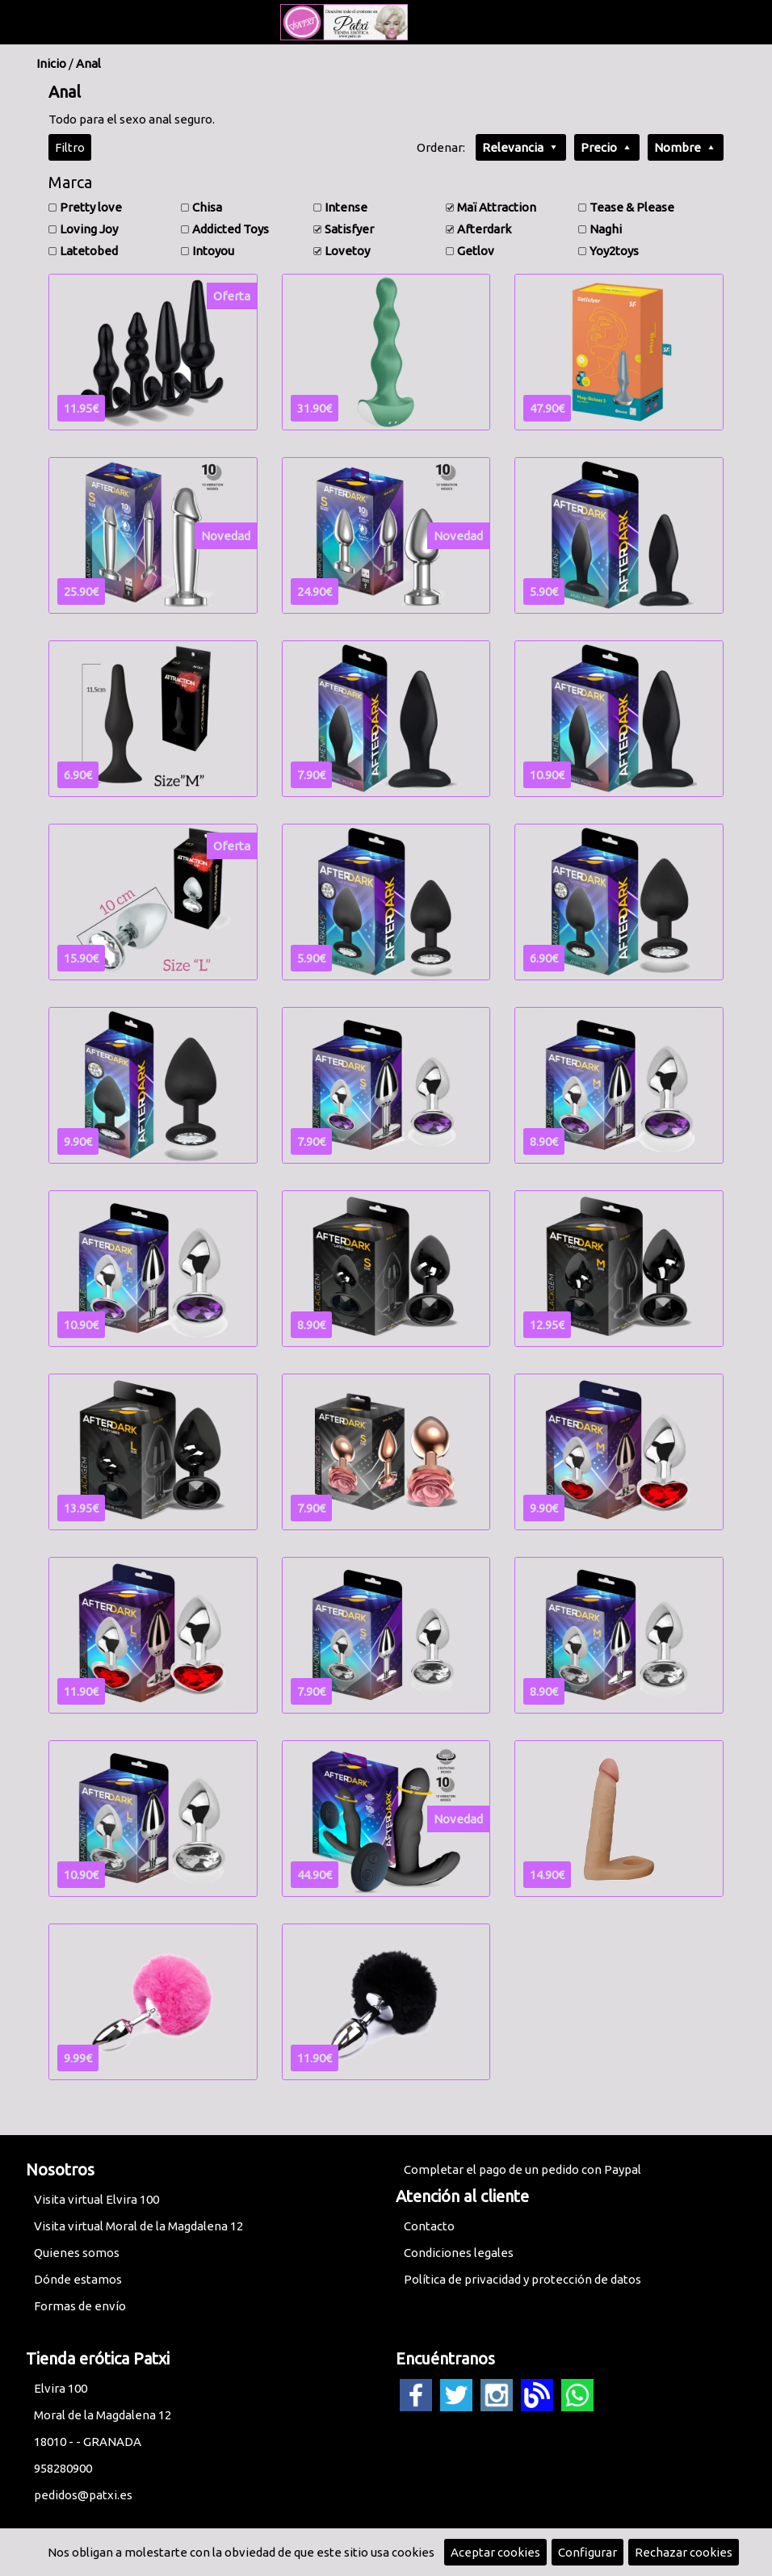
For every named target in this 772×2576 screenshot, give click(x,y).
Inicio (51, 63)
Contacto (429, 2226)
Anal (88, 63)
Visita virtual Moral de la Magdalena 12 (138, 2226)
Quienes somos (77, 2252)
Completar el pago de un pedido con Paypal (522, 2169)
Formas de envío (80, 2306)
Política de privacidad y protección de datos (522, 2279)
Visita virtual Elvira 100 (96, 2199)
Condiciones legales (459, 2252)
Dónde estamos (78, 2279)
